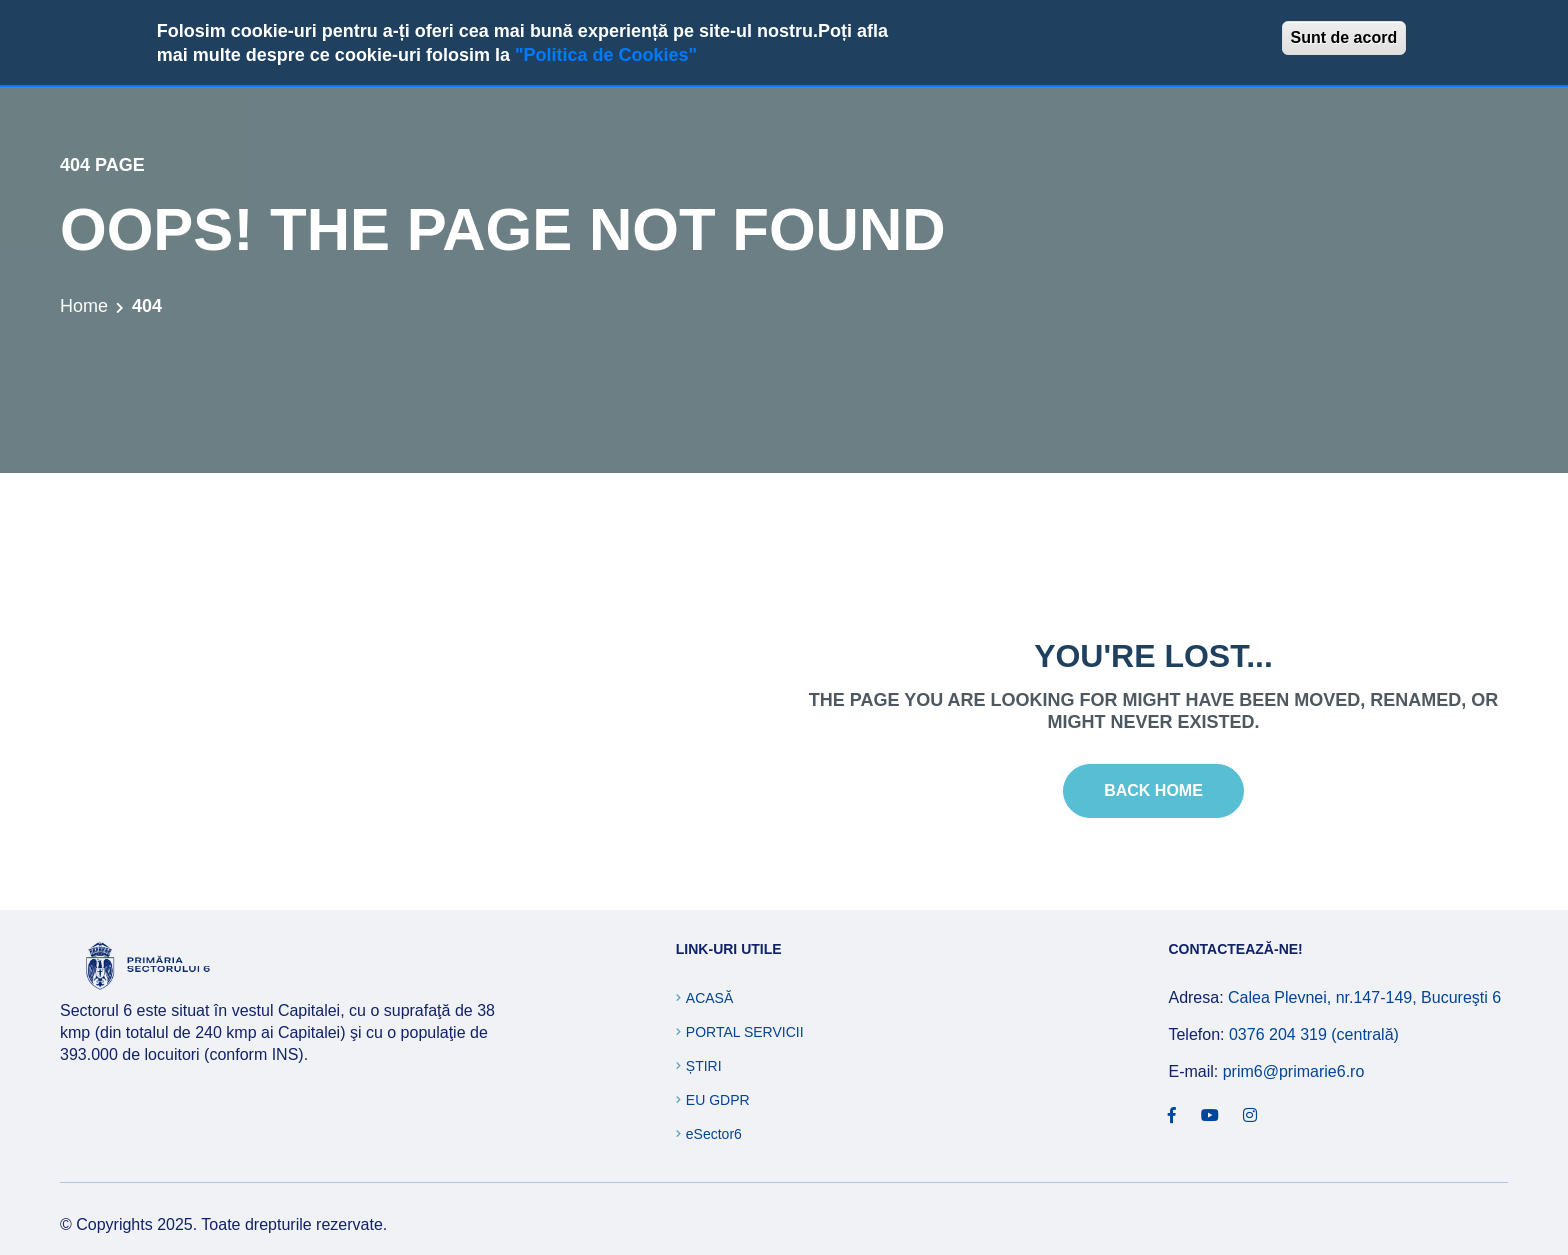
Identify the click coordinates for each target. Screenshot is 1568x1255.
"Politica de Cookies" (606, 55)
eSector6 (714, 1134)
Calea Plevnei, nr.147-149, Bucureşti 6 (1364, 997)
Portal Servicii (745, 1032)
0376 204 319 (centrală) (1314, 1034)
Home (84, 306)
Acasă (709, 998)
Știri (704, 1066)
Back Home (1153, 790)
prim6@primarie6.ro (1294, 1071)
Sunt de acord (1344, 37)
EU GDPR (718, 1100)
